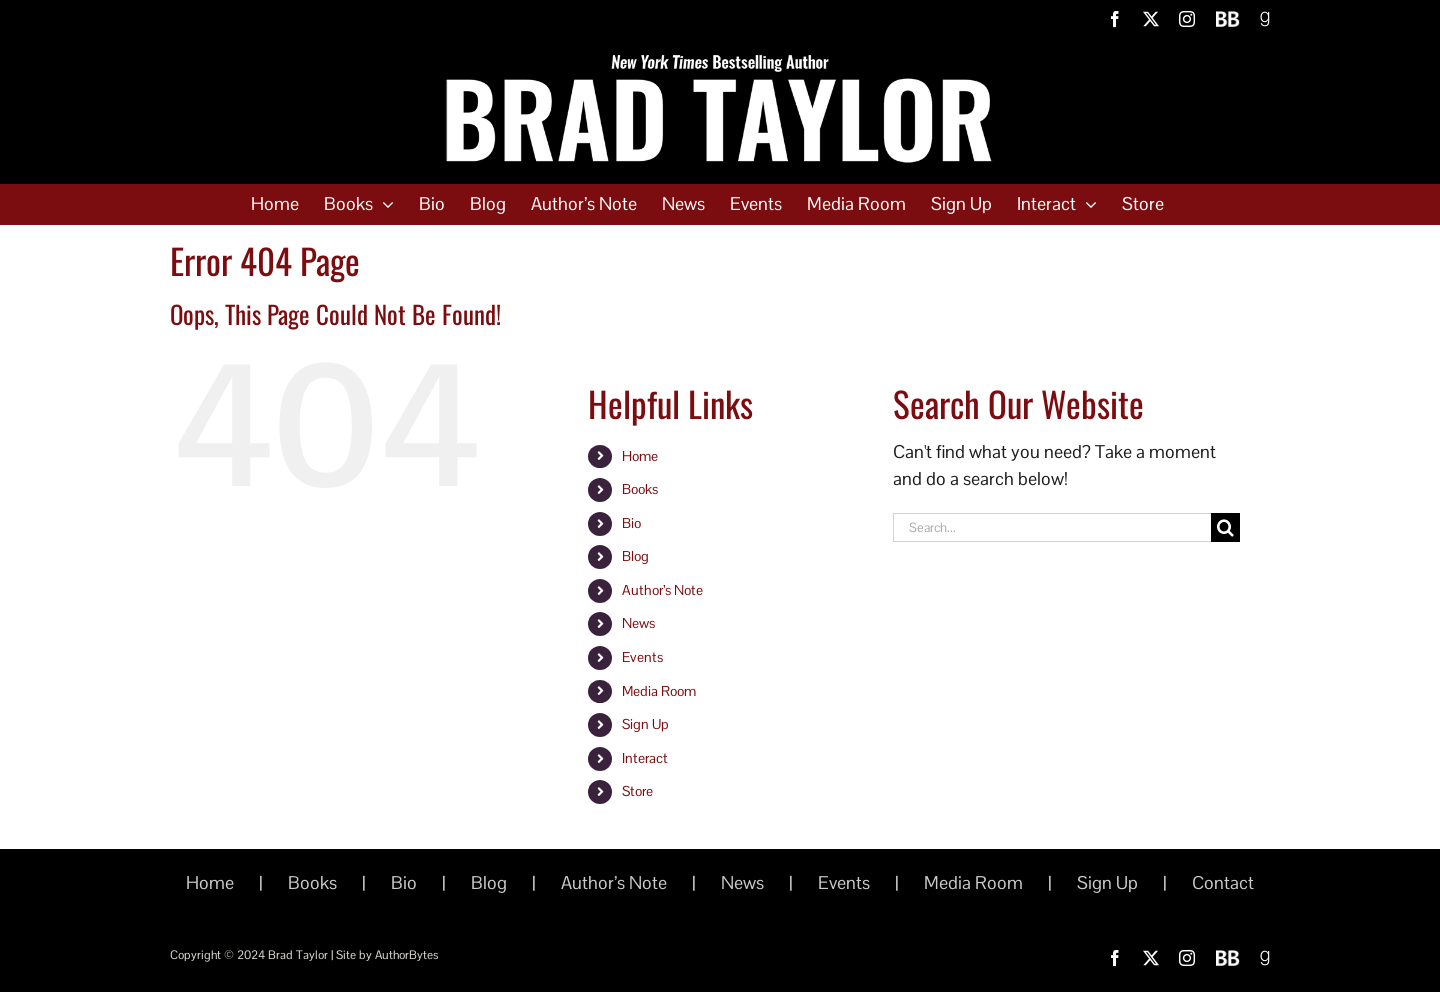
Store (637, 791)
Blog (635, 556)
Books (640, 489)
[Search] (1225, 527)
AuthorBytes (406, 955)
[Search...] (1052, 527)
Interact (645, 758)
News (638, 623)
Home (640, 456)
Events (642, 657)
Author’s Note (662, 590)
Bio (631, 523)
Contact (1223, 882)
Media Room (659, 691)
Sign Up (645, 724)
